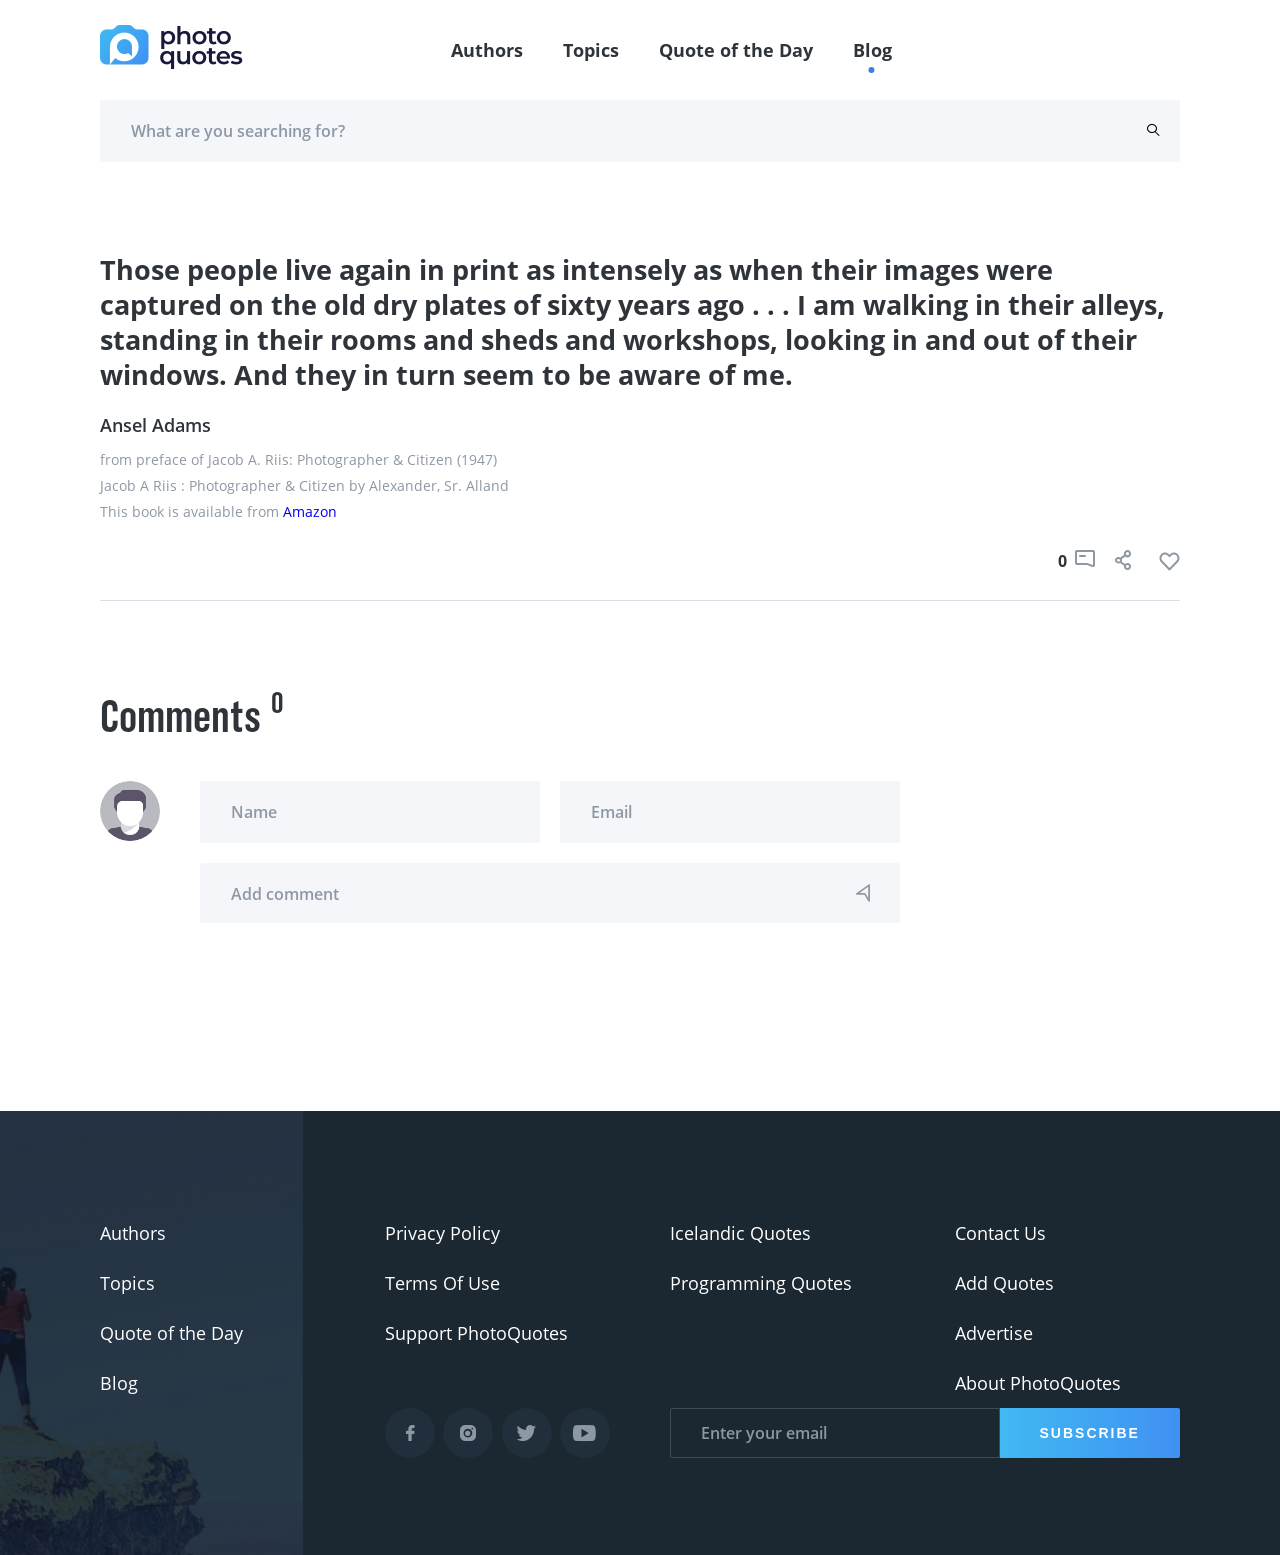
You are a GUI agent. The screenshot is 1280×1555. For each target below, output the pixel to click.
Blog (872, 50)
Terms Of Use (442, 1283)
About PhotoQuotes (1038, 1383)
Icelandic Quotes (740, 1233)
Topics (591, 50)
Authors (487, 50)
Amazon (310, 511)
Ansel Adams (155, 425)
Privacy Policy (442, 1233)
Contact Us (1000, 1233)
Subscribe (1090, 1433)
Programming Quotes (761, 1283)
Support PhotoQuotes (476, 1333)
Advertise (994, 1333)
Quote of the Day (736, 50)
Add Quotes (1004, 1283)
